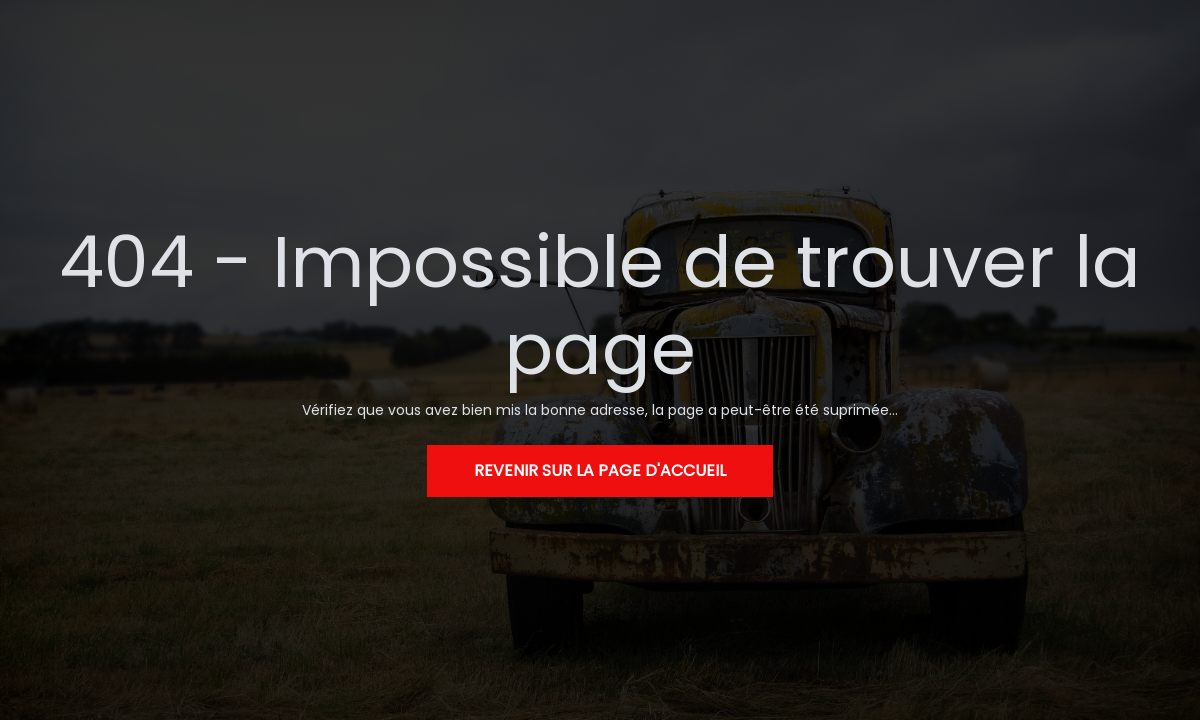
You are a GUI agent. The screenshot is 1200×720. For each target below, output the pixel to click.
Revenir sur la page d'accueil (600, 470)
